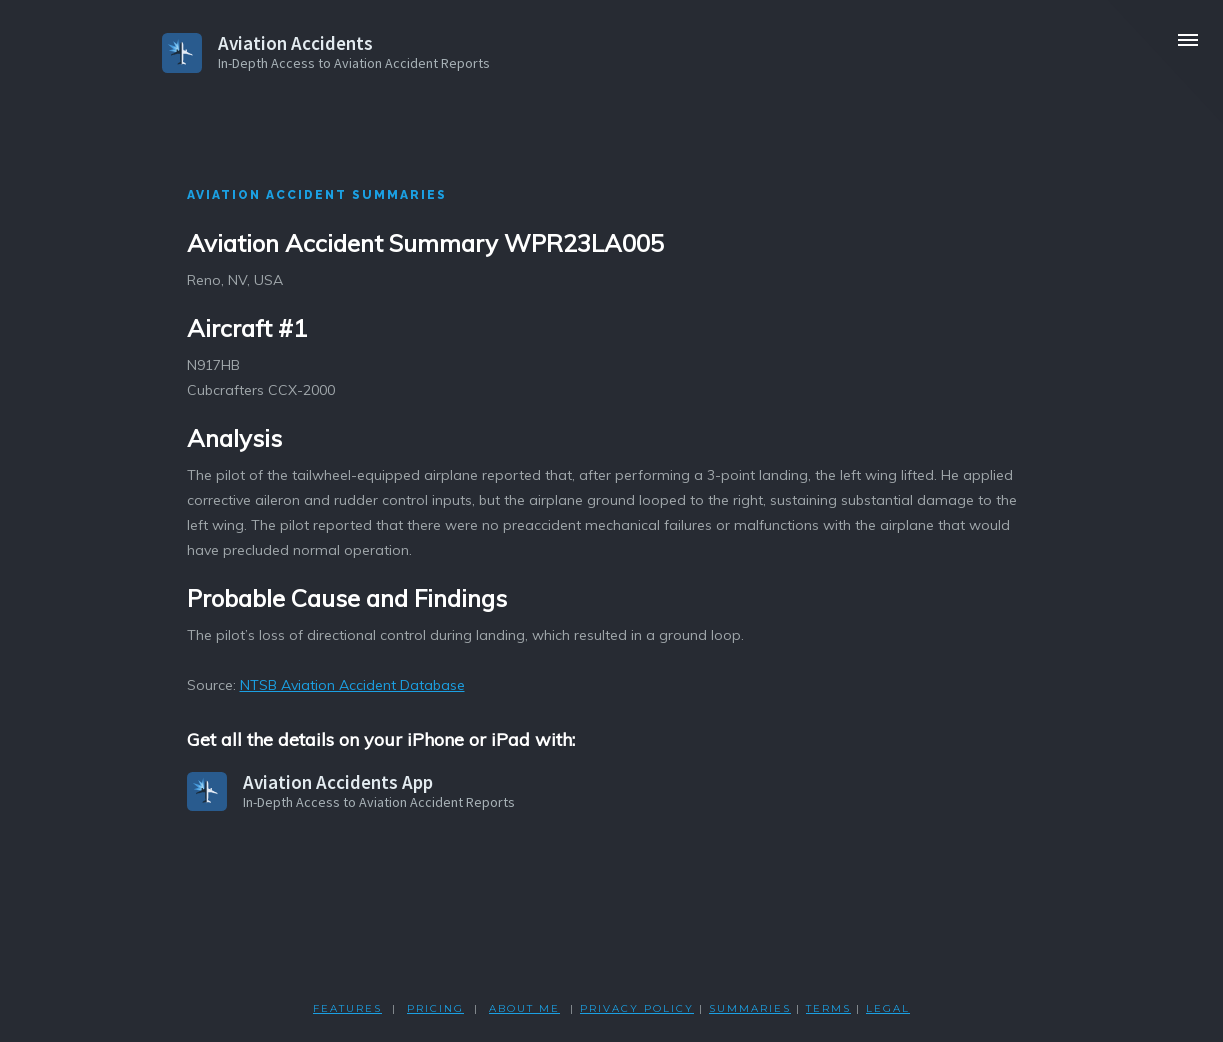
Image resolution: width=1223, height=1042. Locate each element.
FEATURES (347, 1008)
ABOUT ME (524, 1008)
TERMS (828, 1008)
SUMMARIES (750, 1008)
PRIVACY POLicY (637, 1008)
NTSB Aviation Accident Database (352, 685)
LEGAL (888, 1008)
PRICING (435, 1008)
